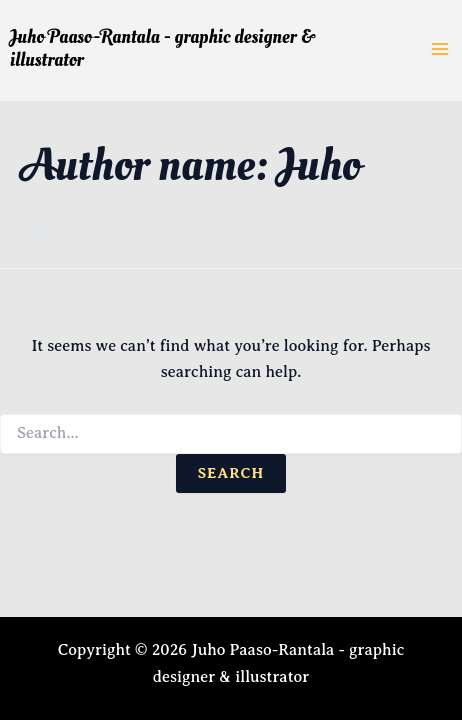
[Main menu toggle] (440, 49)
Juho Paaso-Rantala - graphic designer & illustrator (163, 48)
